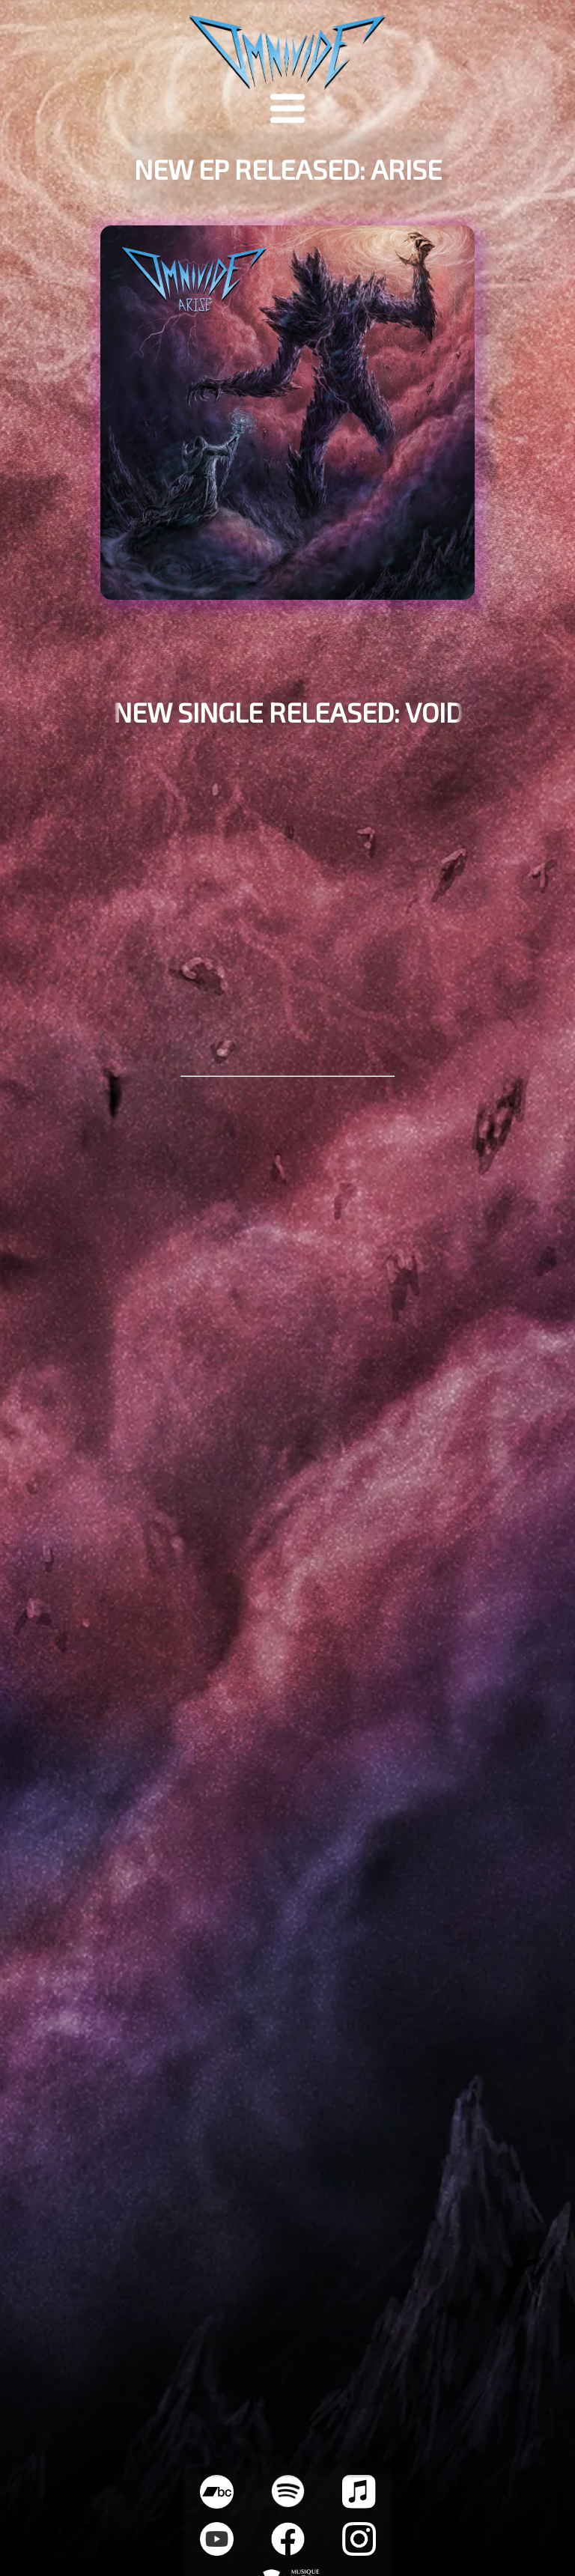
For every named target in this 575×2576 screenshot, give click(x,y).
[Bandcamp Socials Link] (217, 2504)
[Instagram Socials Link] (359, 2551)
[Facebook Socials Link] (288, 2551)
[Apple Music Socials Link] (359, 2504)
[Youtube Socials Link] (217, 2551)
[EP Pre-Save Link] (288, 427)
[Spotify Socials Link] (288, 2502)
